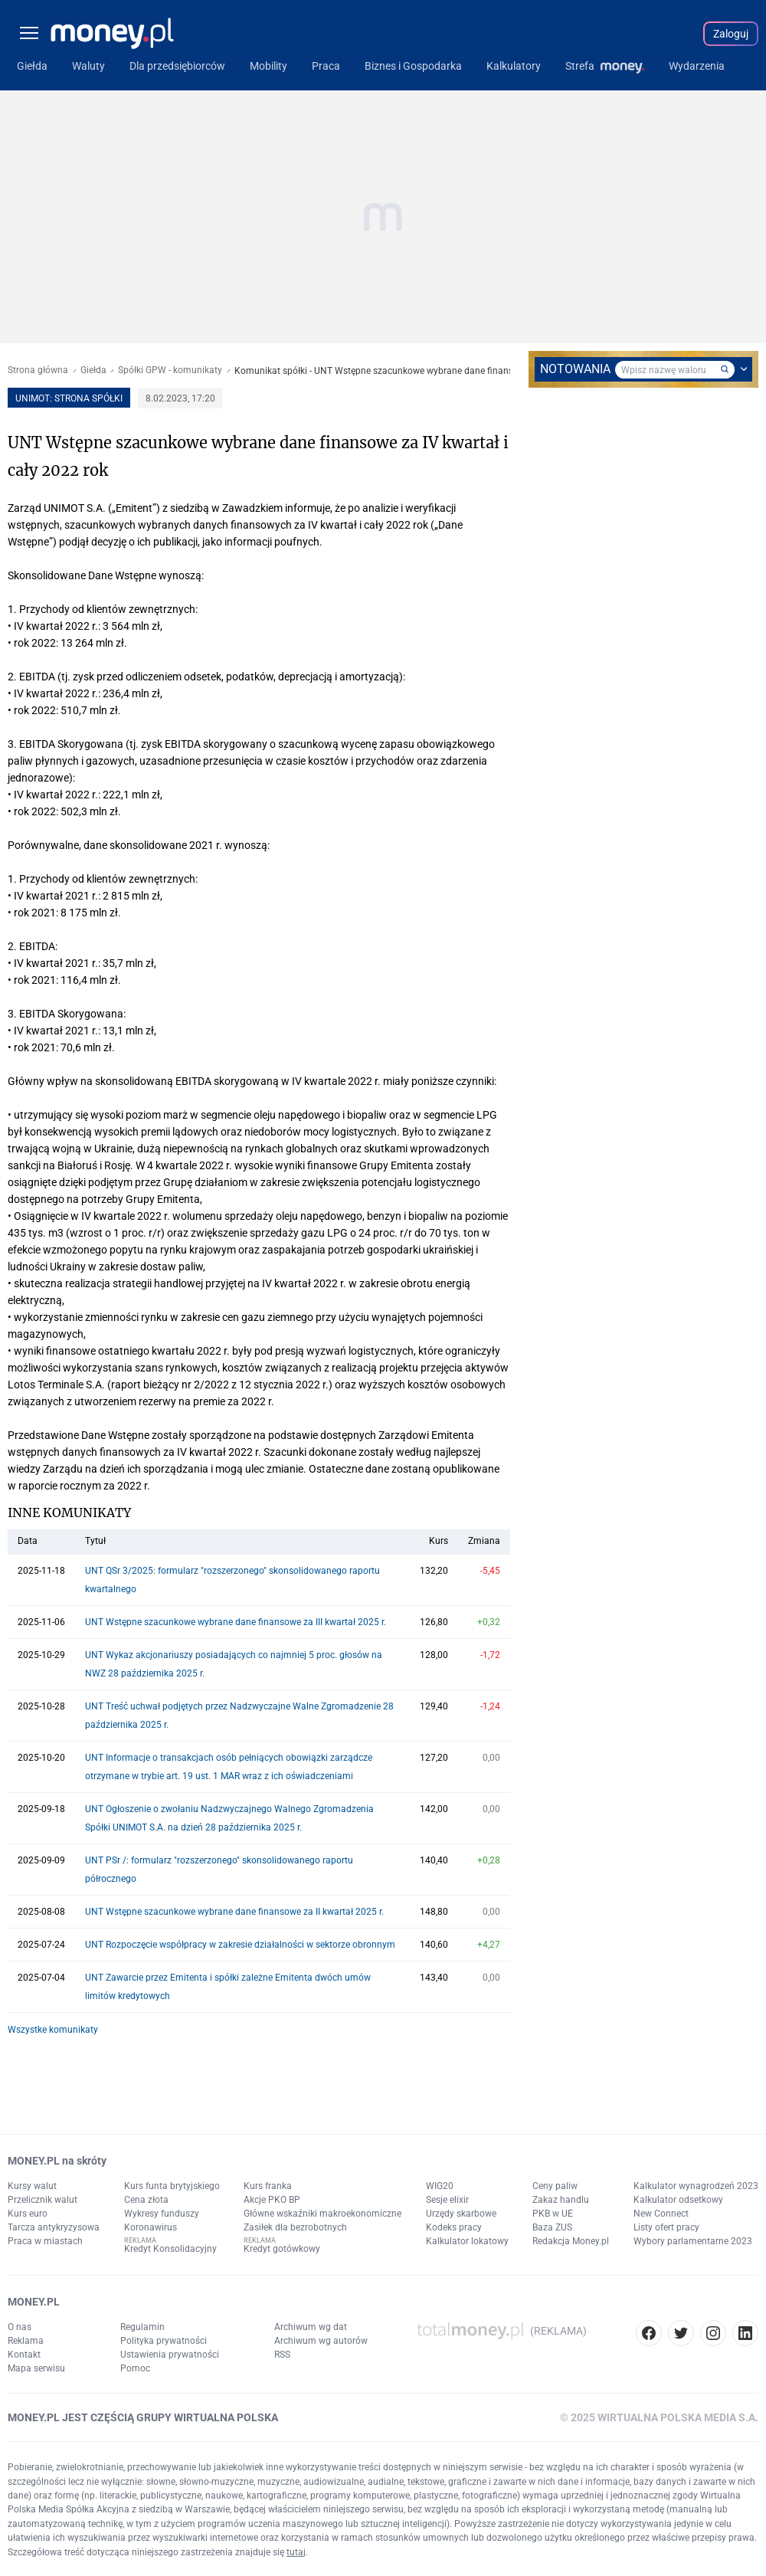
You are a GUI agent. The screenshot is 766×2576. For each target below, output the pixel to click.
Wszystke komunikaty (53, 2029)
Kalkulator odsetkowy (678, 2199)
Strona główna (38, 370)
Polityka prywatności (163, 2340)
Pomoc (135, 2368)
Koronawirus (150, 2227)
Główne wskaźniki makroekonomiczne (322, 2213)
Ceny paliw (555, 2186)
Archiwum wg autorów (321, 2340)
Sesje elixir (447, 2199)
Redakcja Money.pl (570, 2241)
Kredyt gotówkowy (282, 2248)
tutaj (296, 2552)
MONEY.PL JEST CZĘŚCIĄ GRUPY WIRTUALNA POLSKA (143, 2417)
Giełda (93, 370)
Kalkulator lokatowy (467, 2241)
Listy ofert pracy (666, 2227)
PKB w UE (552, 2213)
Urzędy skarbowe (461, 2213)
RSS (282, 2354)
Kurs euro (27, 2213)
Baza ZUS (552, 2227)
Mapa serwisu (36, 2368)
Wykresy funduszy (161, 2213)
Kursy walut (32, 2186)
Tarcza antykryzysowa (54, 2227)
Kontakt (24, 2354)
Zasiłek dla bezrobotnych (295, 2227)
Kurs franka (268, 2186)
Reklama (26, 2340)
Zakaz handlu (560, 2199)
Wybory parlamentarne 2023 (692, 2241)
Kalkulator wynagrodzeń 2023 (695, 2186)
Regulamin (142, 2327)
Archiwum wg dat (310, 2327)
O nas (19, 2327)
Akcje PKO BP (272, 2199)
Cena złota (146, 2199)
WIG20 (439, 2186)
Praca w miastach (45, 2241)
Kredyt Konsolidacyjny (170, 2248)
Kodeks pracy (454, 2227)
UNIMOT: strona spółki (69, 398)
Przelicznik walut (42, 2199)
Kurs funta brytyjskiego (172, 2186)
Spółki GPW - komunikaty (170, 370)
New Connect (661, 2213)
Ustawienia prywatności (169, 2354)
